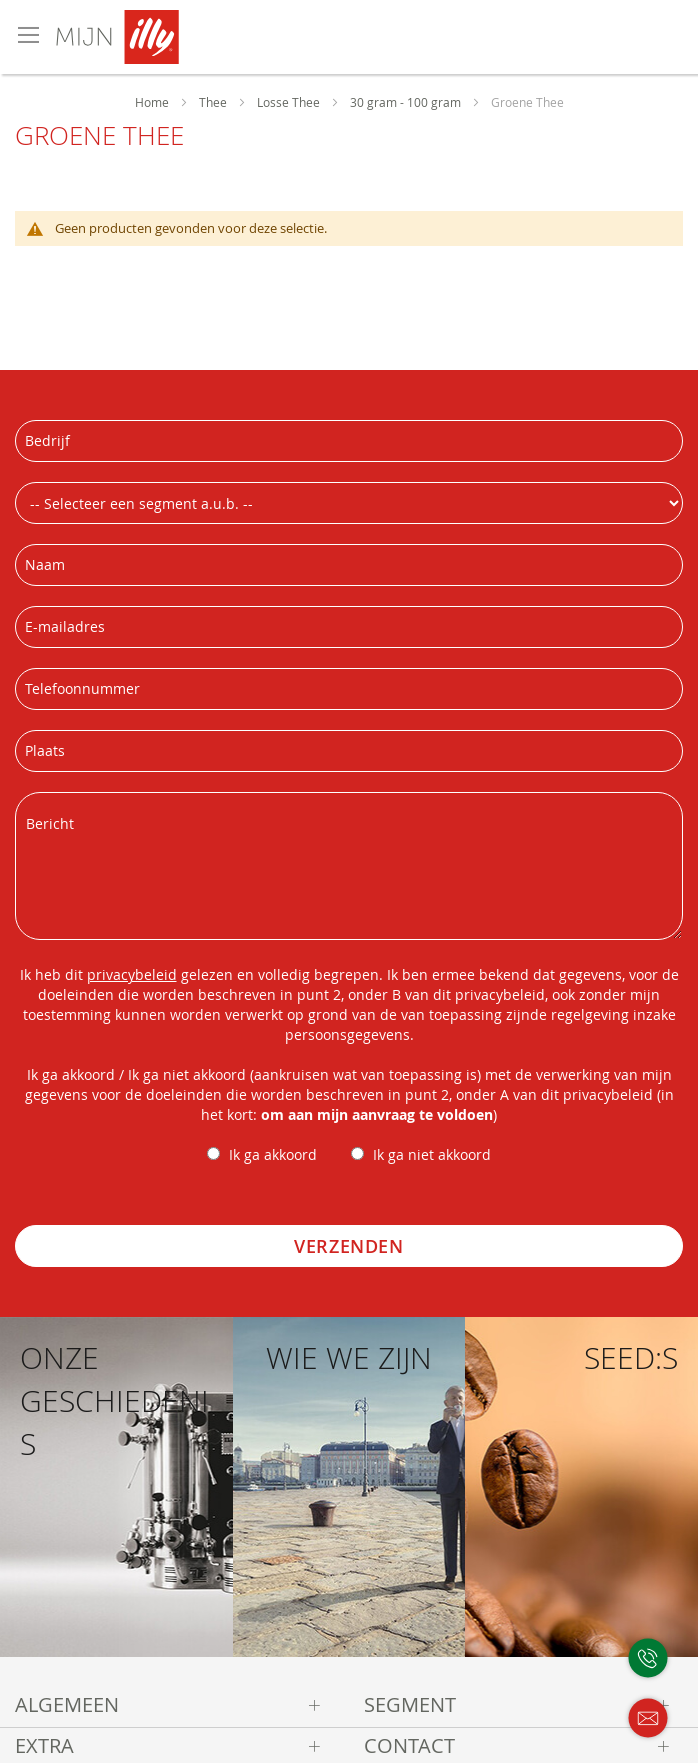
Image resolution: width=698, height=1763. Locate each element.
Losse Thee (290, 102)
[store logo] (182, 37)
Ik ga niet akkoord (432, 1154)
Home (153, 102)
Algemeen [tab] (67, 1704)
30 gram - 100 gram (407, 102)
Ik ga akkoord (273, 1154)
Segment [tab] (410, 1704)
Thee (214, 102)
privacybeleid (132, 974)
